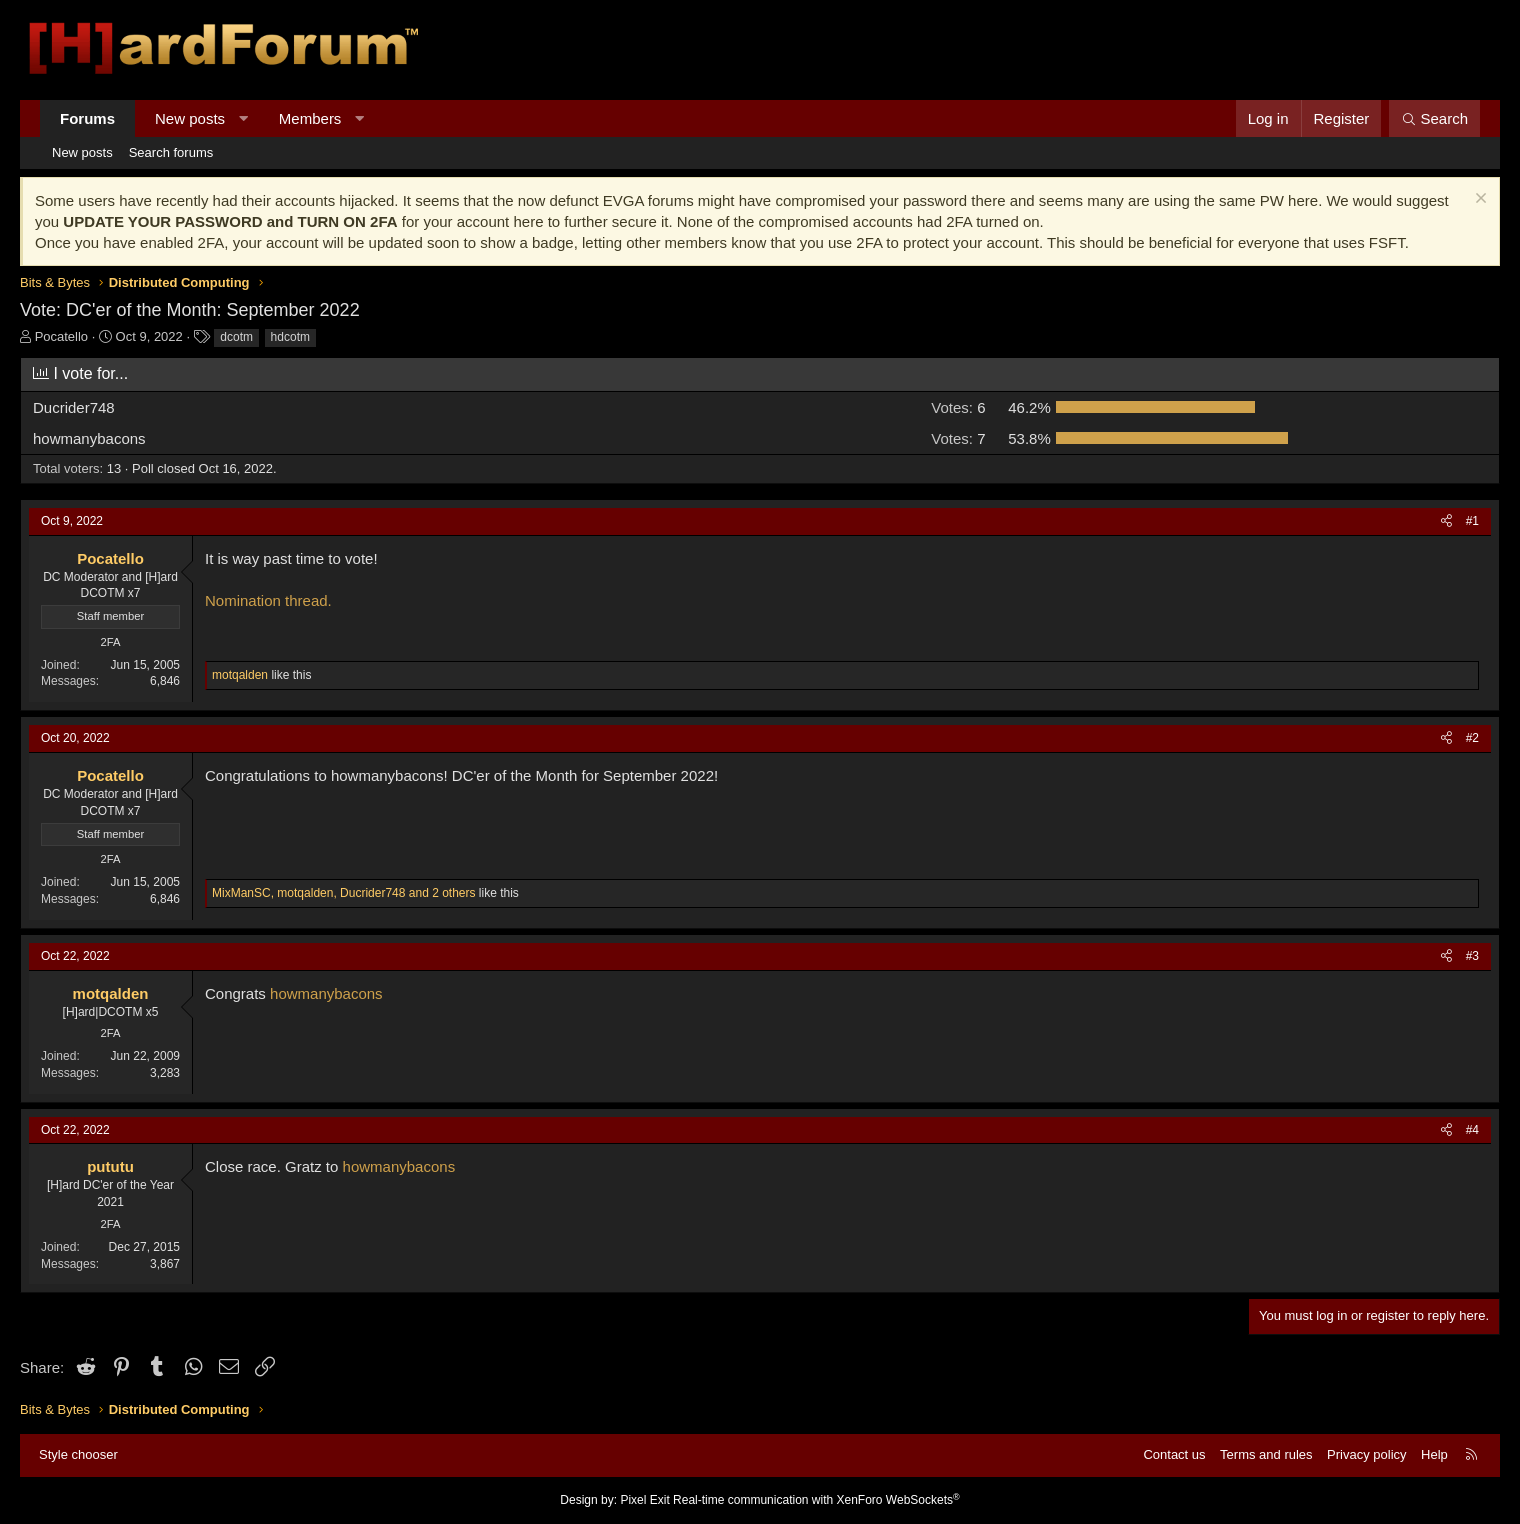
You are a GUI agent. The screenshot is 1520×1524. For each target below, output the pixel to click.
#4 (1472, 1130)
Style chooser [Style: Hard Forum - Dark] (78, 1454)
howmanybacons (326, 993)
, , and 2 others (344, 893)
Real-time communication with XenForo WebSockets (816, 1500)
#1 (1472, 521)
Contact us (1174, 1454)
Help (1434, 1454)
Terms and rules (1266, 1454)
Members (310, 118)
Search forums (171, 152)
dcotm (236, 337)
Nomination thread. (268, 600)
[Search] (1434, 118)
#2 (1472, 738)
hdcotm (290, 337)
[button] (243, 118)
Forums (87, 118)
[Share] (1446, 521)
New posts (190, 118)
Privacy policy (1366, 1454)
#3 (1472, 956)
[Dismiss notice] (1478, 200)
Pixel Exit (644, 1500)
